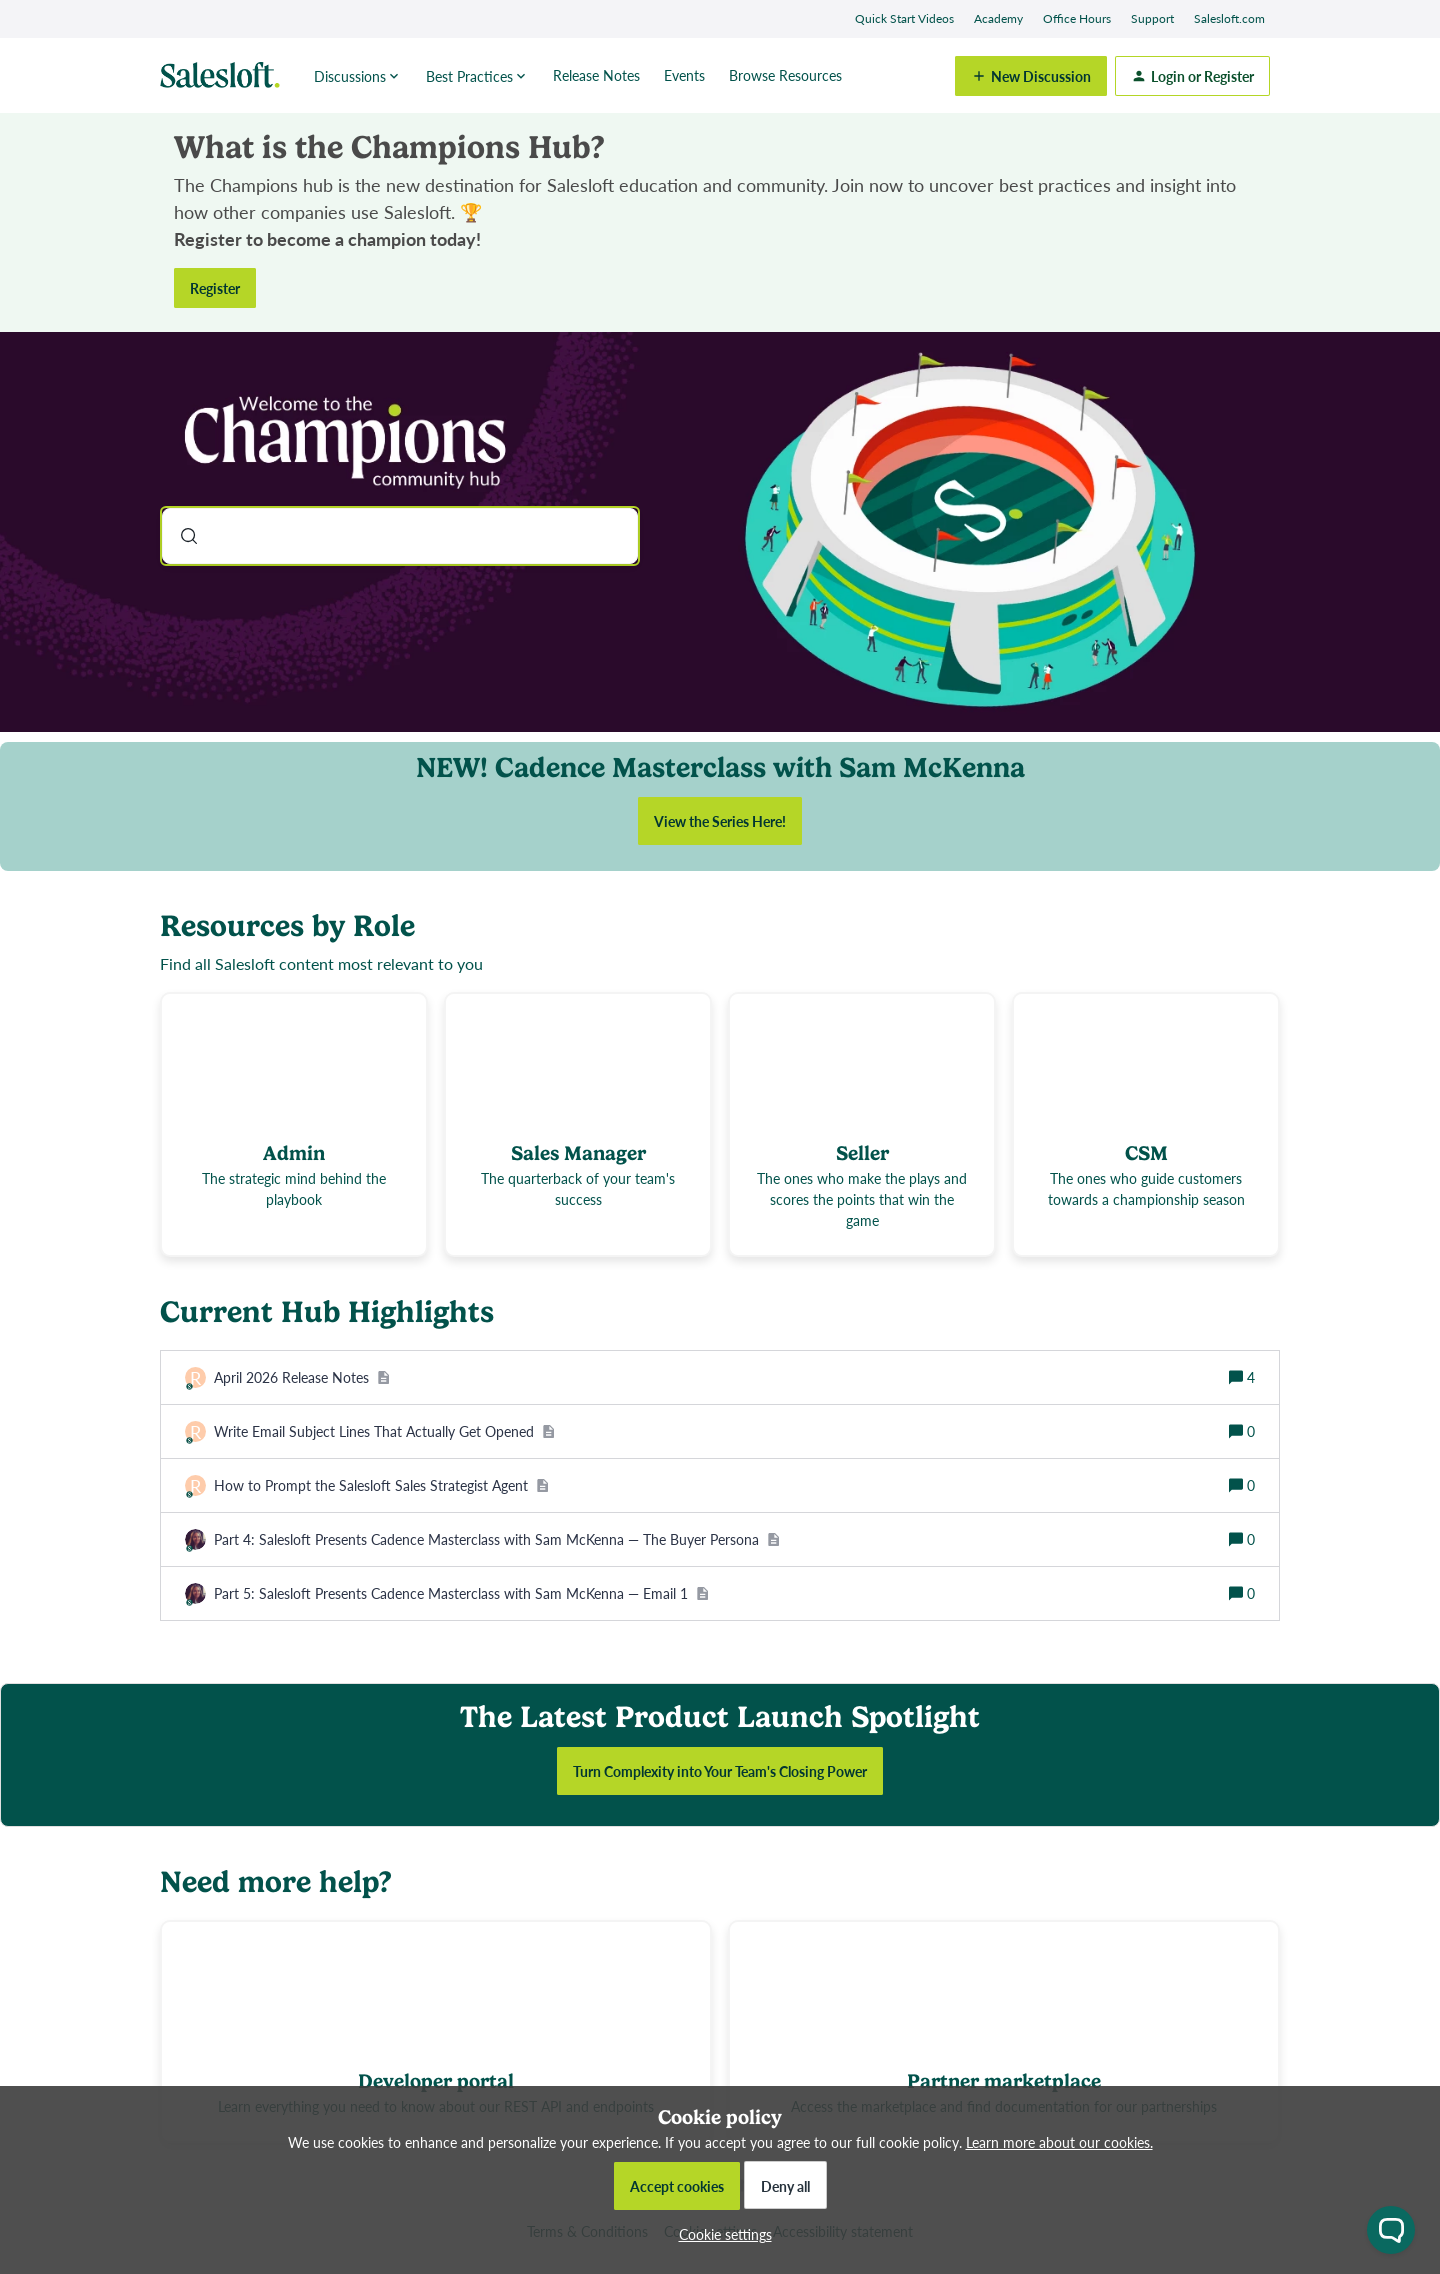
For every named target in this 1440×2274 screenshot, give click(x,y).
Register (215, 288)
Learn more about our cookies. (1059, 2142)
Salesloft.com (1229, 18)
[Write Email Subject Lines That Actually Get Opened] (384, 1431)
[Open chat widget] (1391, 2230)
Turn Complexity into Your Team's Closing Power (720, 1771)
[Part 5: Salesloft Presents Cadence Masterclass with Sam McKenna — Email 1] (461, 1593)
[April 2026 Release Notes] (302, 1377)
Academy (998, 18)
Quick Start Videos (904, 18)
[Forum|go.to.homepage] (225, 76)
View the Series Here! (720, 821)
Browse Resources (785, 75)
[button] (720, 2234)
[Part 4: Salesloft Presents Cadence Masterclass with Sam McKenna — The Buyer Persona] (497, 1539)
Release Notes (596, 75)
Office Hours (1077, 18)
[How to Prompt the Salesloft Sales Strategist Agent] (381, 1485)
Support (1152, 18)
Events (684, 75)
